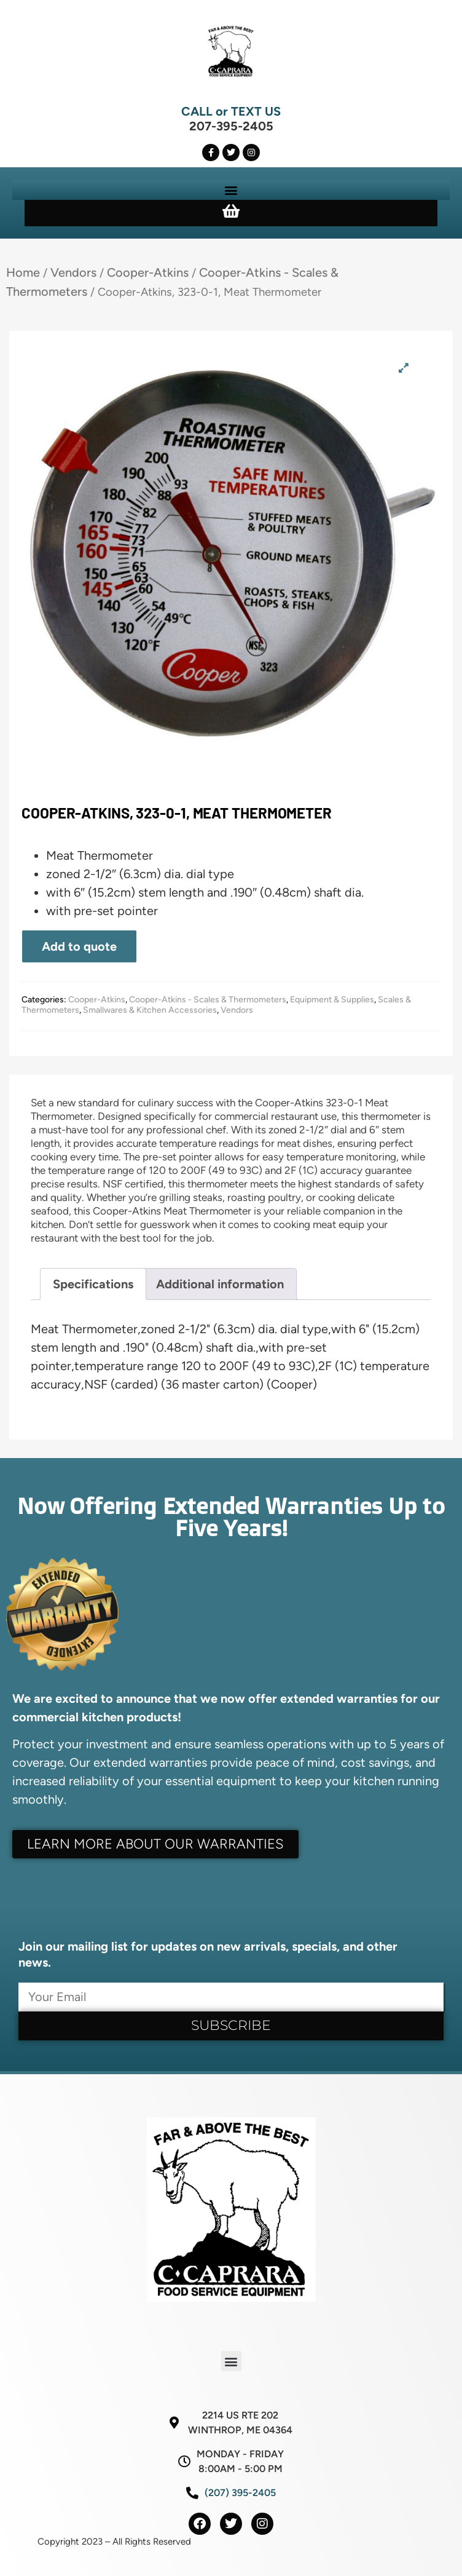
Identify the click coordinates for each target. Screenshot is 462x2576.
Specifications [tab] (93, 1284)
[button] (231, 190)
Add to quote (79, 946)
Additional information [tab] (220, 1284)
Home (23, 272)
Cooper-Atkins (148, 272)
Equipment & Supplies (332, 999)
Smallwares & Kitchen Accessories (150, 1010)
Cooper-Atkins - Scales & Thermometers (207, 999)
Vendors (73, 272)
